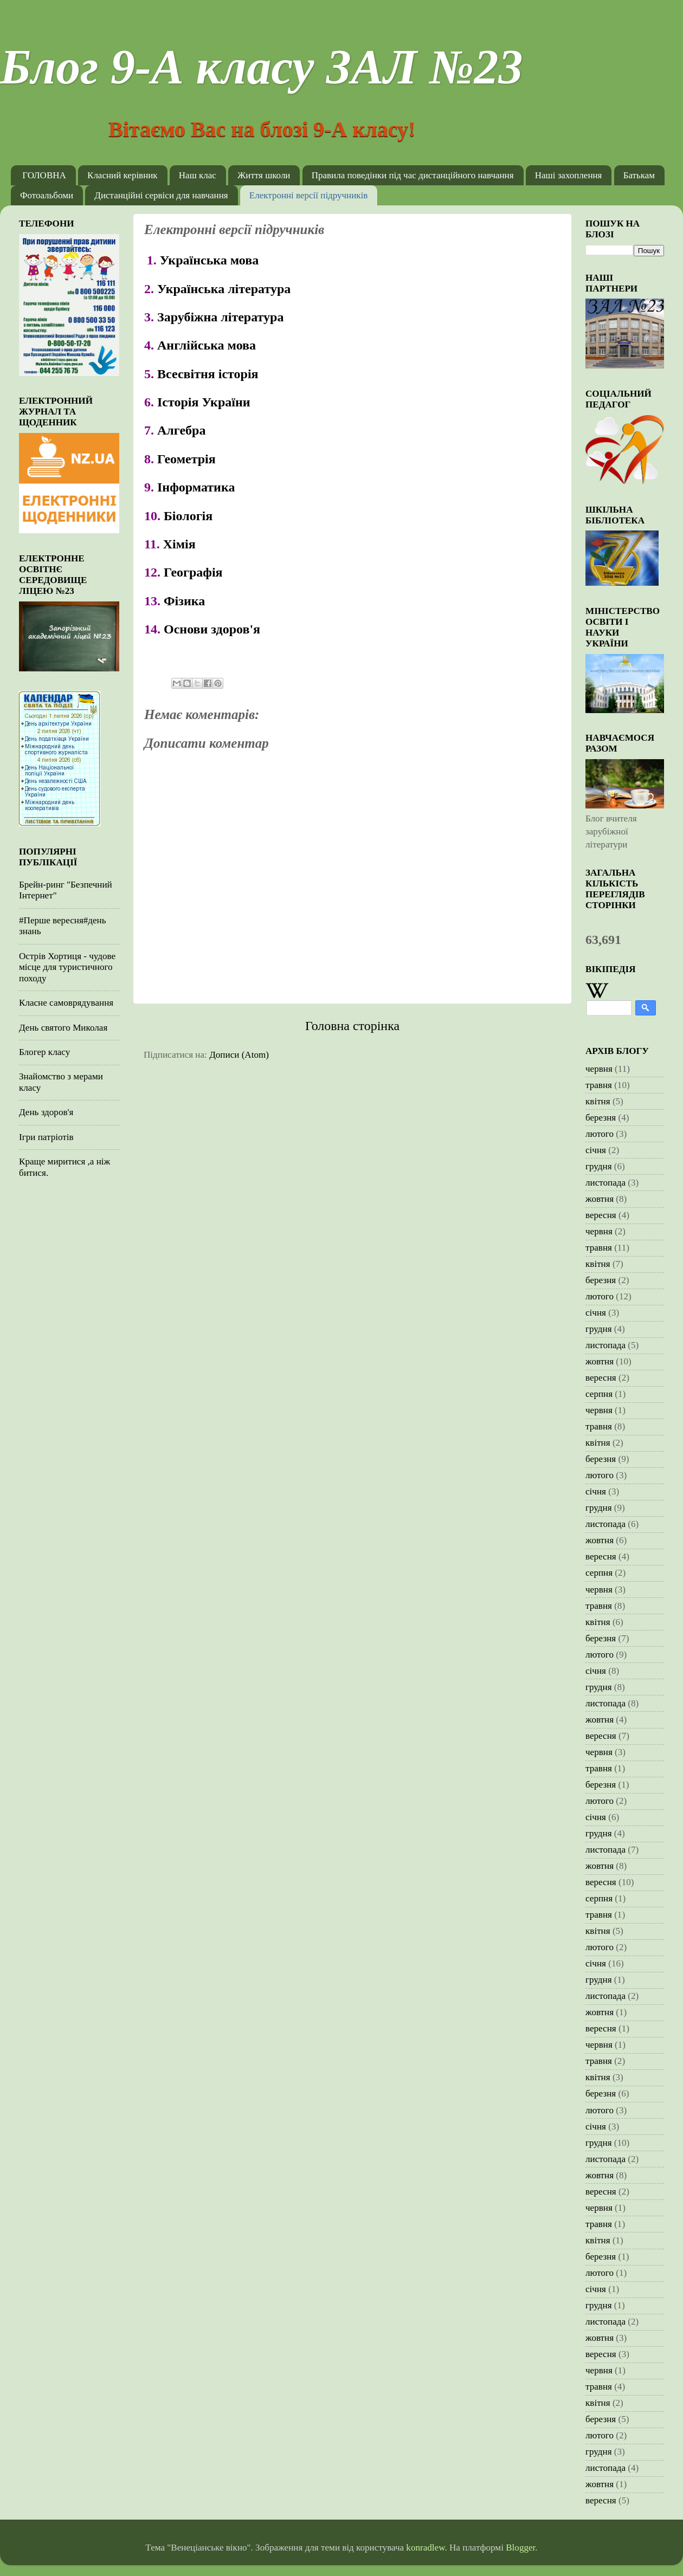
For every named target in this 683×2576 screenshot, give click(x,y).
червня (599, 1069)
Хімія (179, 544)
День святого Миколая (63, 1027)
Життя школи (263, 175)
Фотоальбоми (46, 195)
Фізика (184, 601)
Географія (193, 572)
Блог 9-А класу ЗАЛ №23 (261, 67)
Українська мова (211, 260)
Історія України (203, 402)
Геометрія (186, 459)
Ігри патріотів (46, 1137)
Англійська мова (206, 345)
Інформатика (196, 487)
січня (595, 1150)
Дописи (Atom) (239, 1055)
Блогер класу (44, 1052)
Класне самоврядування (66, 1003)
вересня (600, 1215)
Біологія (188, 516)
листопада (605, 1182)
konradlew (425, 2547)
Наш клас (197, 175)
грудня (598, 1166)
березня (600, 1117)
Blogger (520, 2547)
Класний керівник (122, 175)
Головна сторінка (352, 1026)
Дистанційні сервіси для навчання (161, 195)
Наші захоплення (568, 175)
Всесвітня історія (208, 374)
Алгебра (181, 430)
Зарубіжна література (220, 317)
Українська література (224, 289)
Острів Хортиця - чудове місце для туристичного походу (67, 967)
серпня (599, 1394)
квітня (597, 1101)
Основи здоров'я (212, 629)
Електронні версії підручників (308, 195)
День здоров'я (46, 1112)
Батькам (639, 175)
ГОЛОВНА (44, 175)
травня (598, 1085)
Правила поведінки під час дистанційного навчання (413, 175)
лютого (599, 1134)
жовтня (599, 1199)
